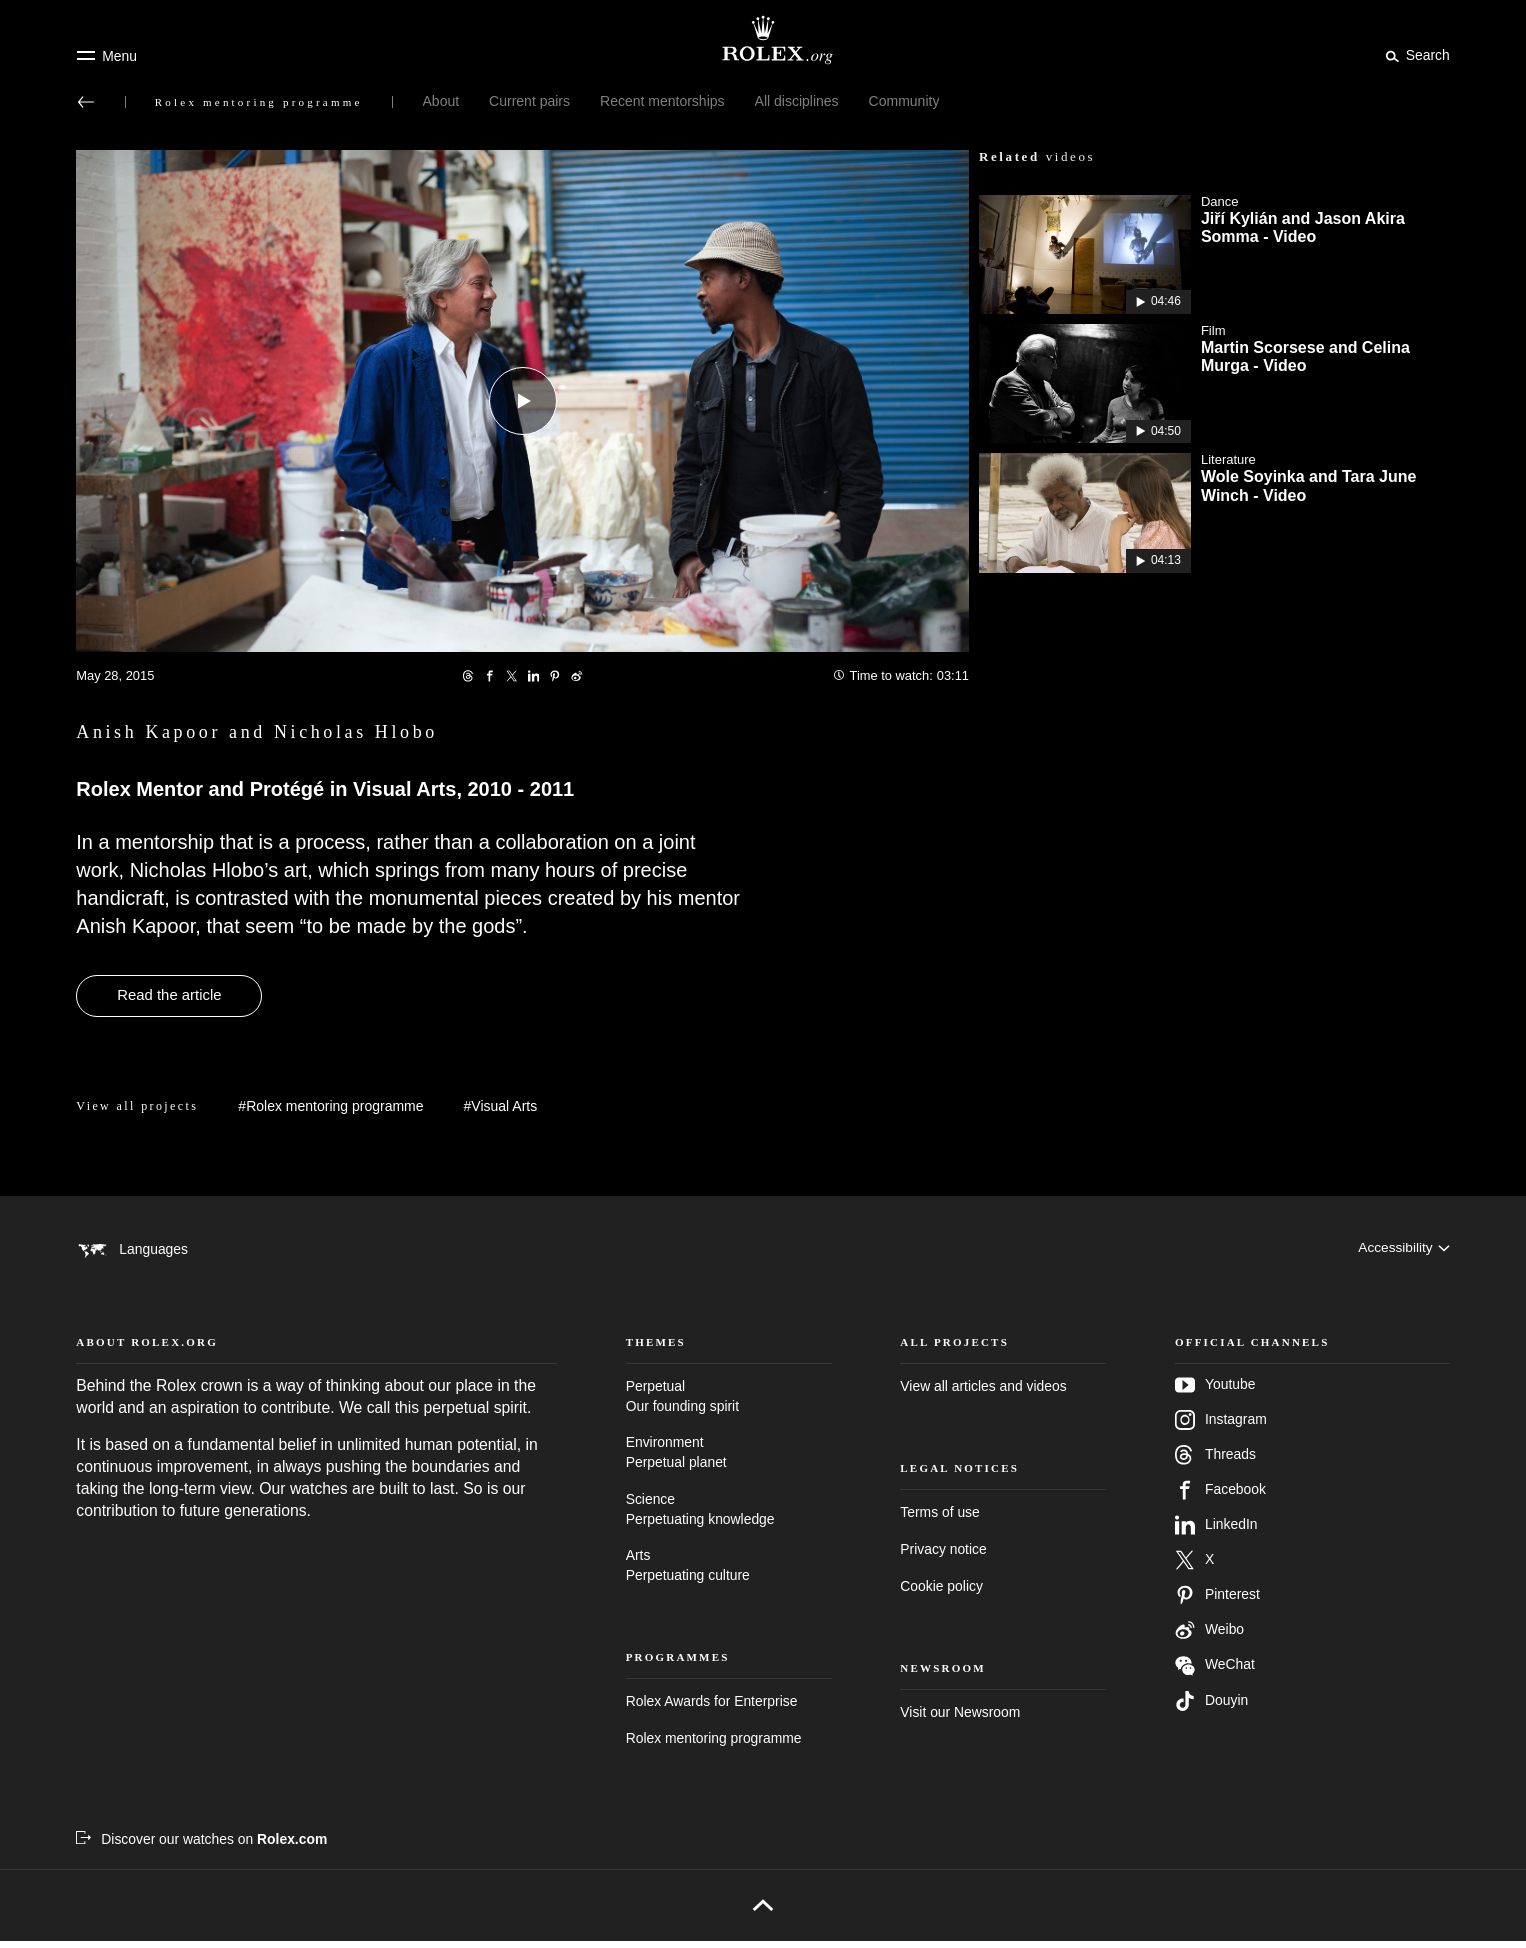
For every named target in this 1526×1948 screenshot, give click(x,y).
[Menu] (106, 56)
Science (729, 1516)
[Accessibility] (1403, 1249)
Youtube (1215, 1391)
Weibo (1209, 1636)
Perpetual (729, 1403)
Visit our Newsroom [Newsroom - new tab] (960, 1718)
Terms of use (939, 1518)
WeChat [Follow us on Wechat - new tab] (1215, 1671)
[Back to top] (762, 1912)
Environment (729, 1460)
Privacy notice (943, 1555)
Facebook (1220, 1496)
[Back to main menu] (86, 102)
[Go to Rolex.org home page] (763, 40)
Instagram (1221, 1426)
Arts (729, 1573)
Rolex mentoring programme (714, 1744)
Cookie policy (941, 1592)
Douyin (1211, 1707)
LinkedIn (1216, 1531)
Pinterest (1217, 1601)
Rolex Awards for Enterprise (712, 1707)
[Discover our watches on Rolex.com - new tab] (201, 1845)
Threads (1215, 1461)
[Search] (1414, 55)
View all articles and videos (983, 1392)
